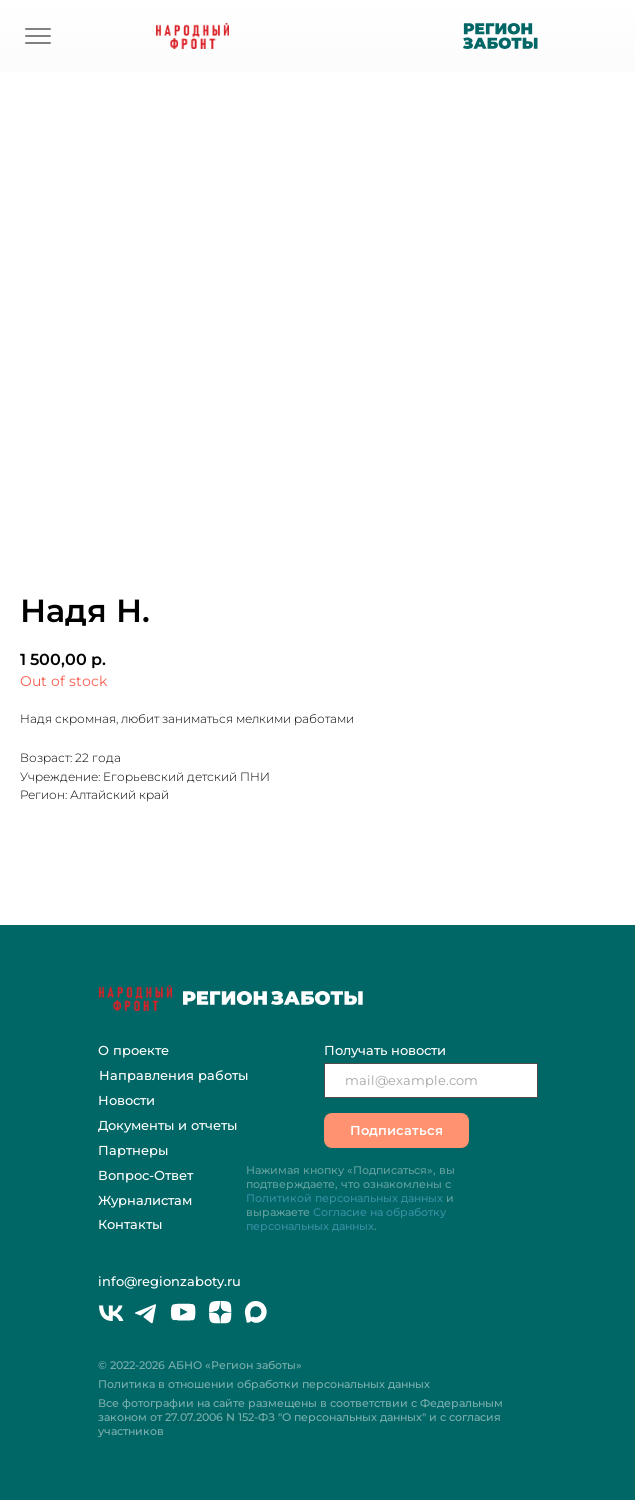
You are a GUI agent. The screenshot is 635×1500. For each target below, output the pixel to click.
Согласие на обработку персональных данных (346, 1219)
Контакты (130, 1224)
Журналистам (145, 1200)
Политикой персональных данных (344, 1198)
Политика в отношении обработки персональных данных (264, 1384)
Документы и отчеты (167, 1125)
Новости (126, 1100)
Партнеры (133, 1150)
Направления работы (173, 1075)
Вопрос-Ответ (145, 1175)
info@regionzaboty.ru (169, 1281)
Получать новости (385, 1050)
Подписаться (396, 1130)
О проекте (133, 1050)
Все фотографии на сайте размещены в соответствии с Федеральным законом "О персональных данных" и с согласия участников (300, 1417)
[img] (38, 36)
